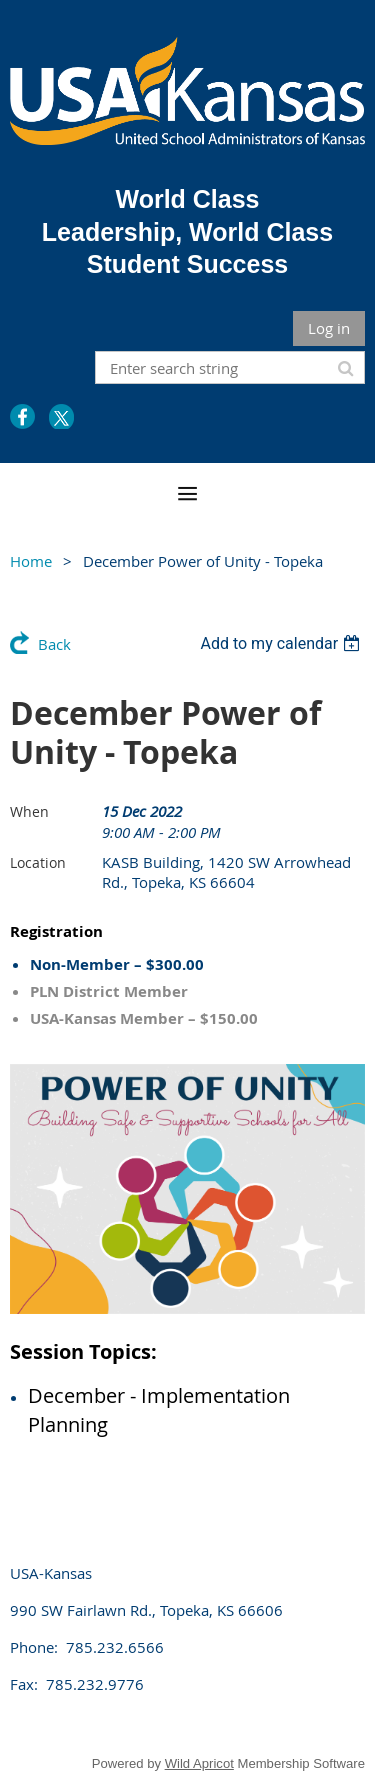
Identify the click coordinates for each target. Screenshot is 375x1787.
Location (38, 862)
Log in (329, 328)
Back (54, 644)
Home (31, 561)
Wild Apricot (199, 1763)
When (29, 811)
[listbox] (282, 643)
